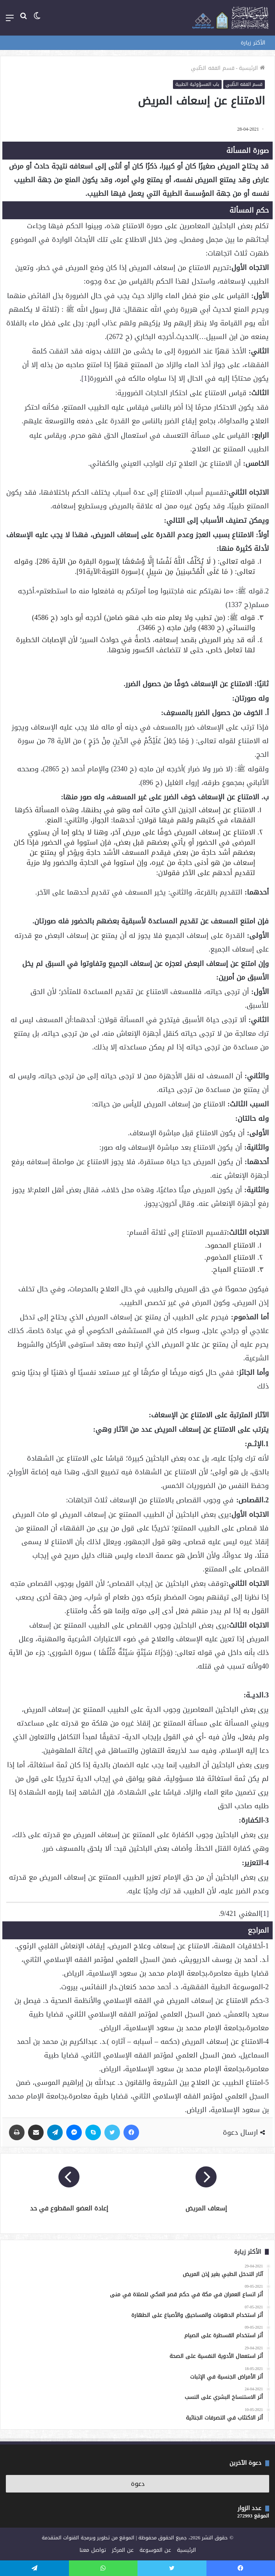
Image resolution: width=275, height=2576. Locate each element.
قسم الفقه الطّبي (212, 68)
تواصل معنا (92, 2550)
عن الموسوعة (155, 2550)
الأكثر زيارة (253, 42)
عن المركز (123, 2550)
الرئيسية (252, 68)
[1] (85, 378)
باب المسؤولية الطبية (197, 84)
